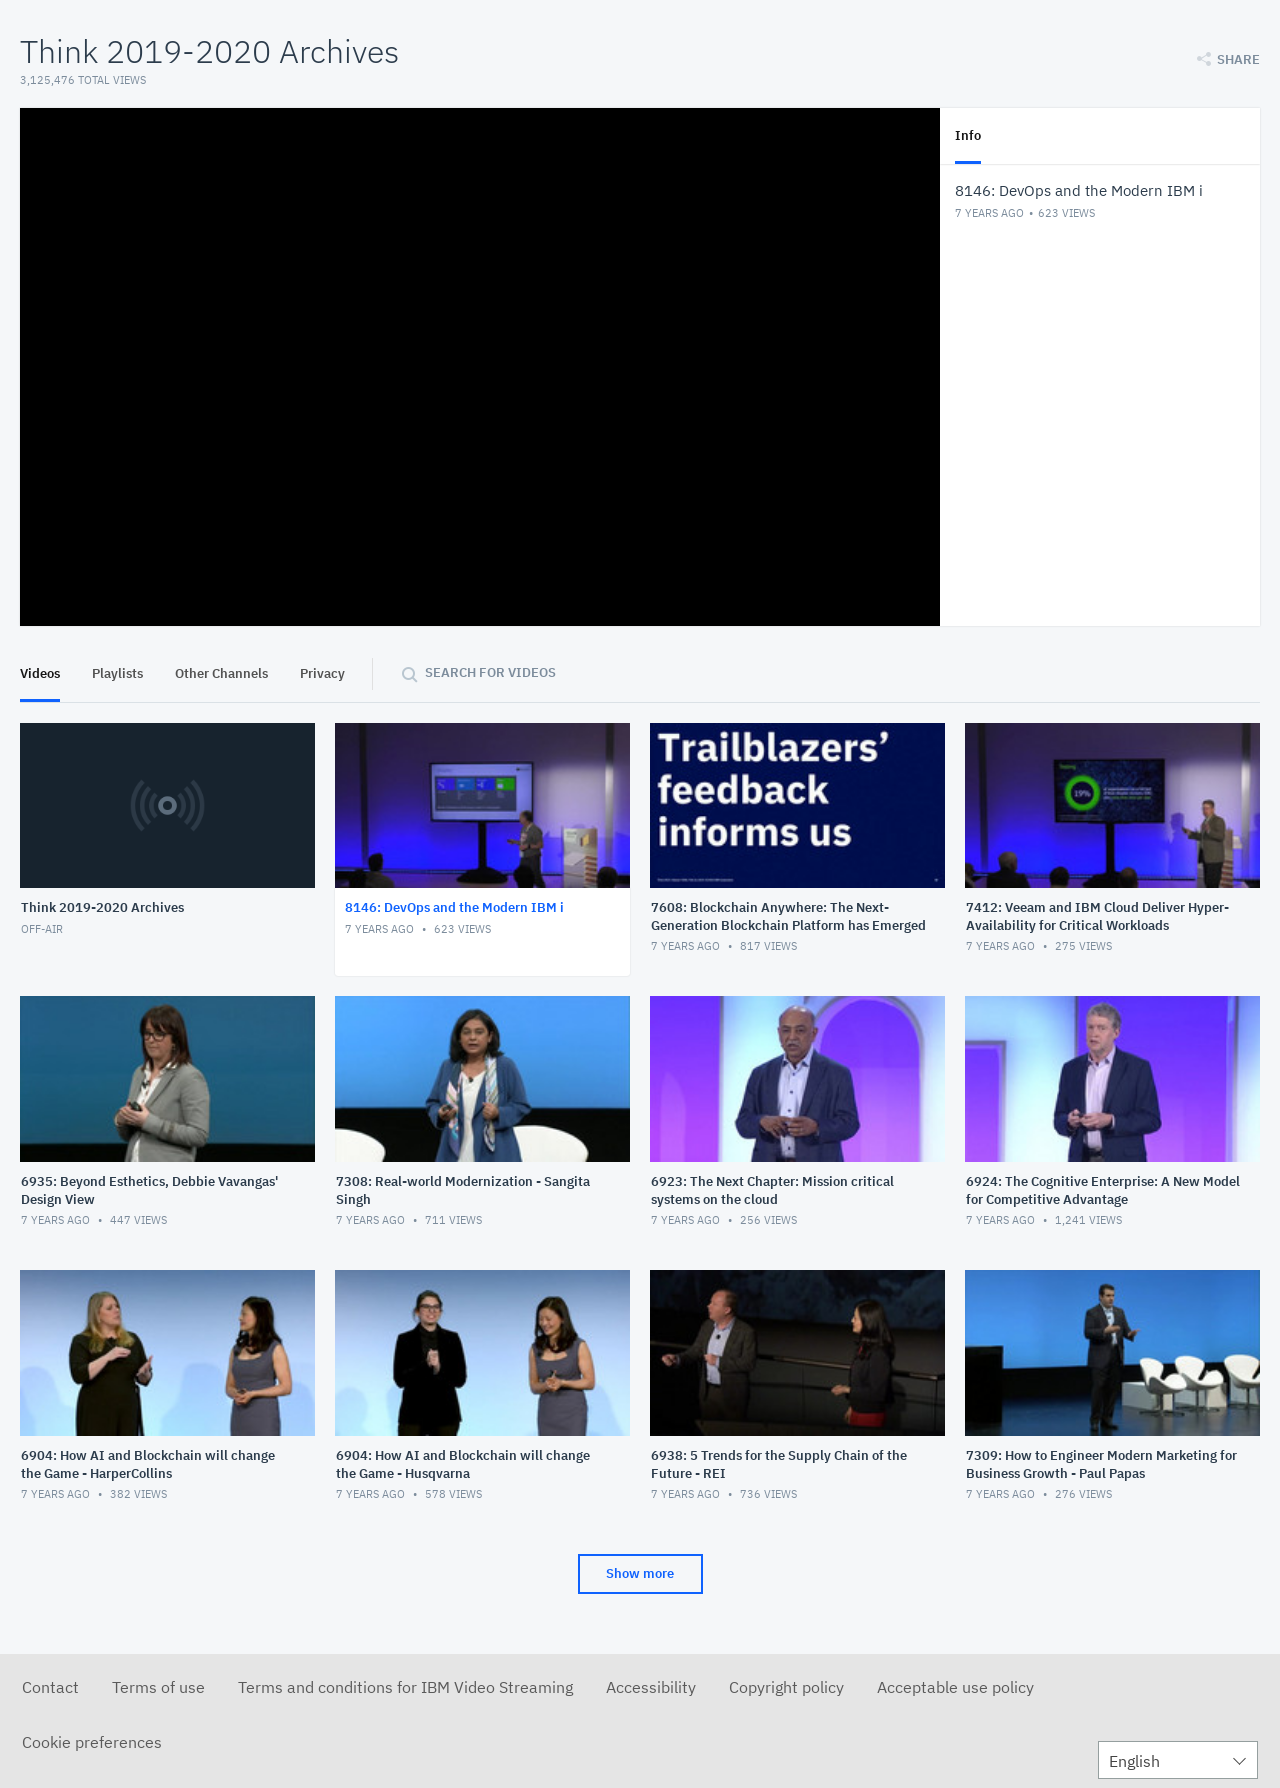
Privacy (322, 673)
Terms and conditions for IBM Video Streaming (405, 1687)
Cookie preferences (92, 1742)
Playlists (117, 673)
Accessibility (651, 1687)
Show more (640, 1573)
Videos (40, 673)
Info (968, 135)
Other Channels (221, 673)
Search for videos (490, 672)
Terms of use (158, 1687)
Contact (50, 1687)
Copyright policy (786, 1687)
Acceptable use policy (955, 1687)
